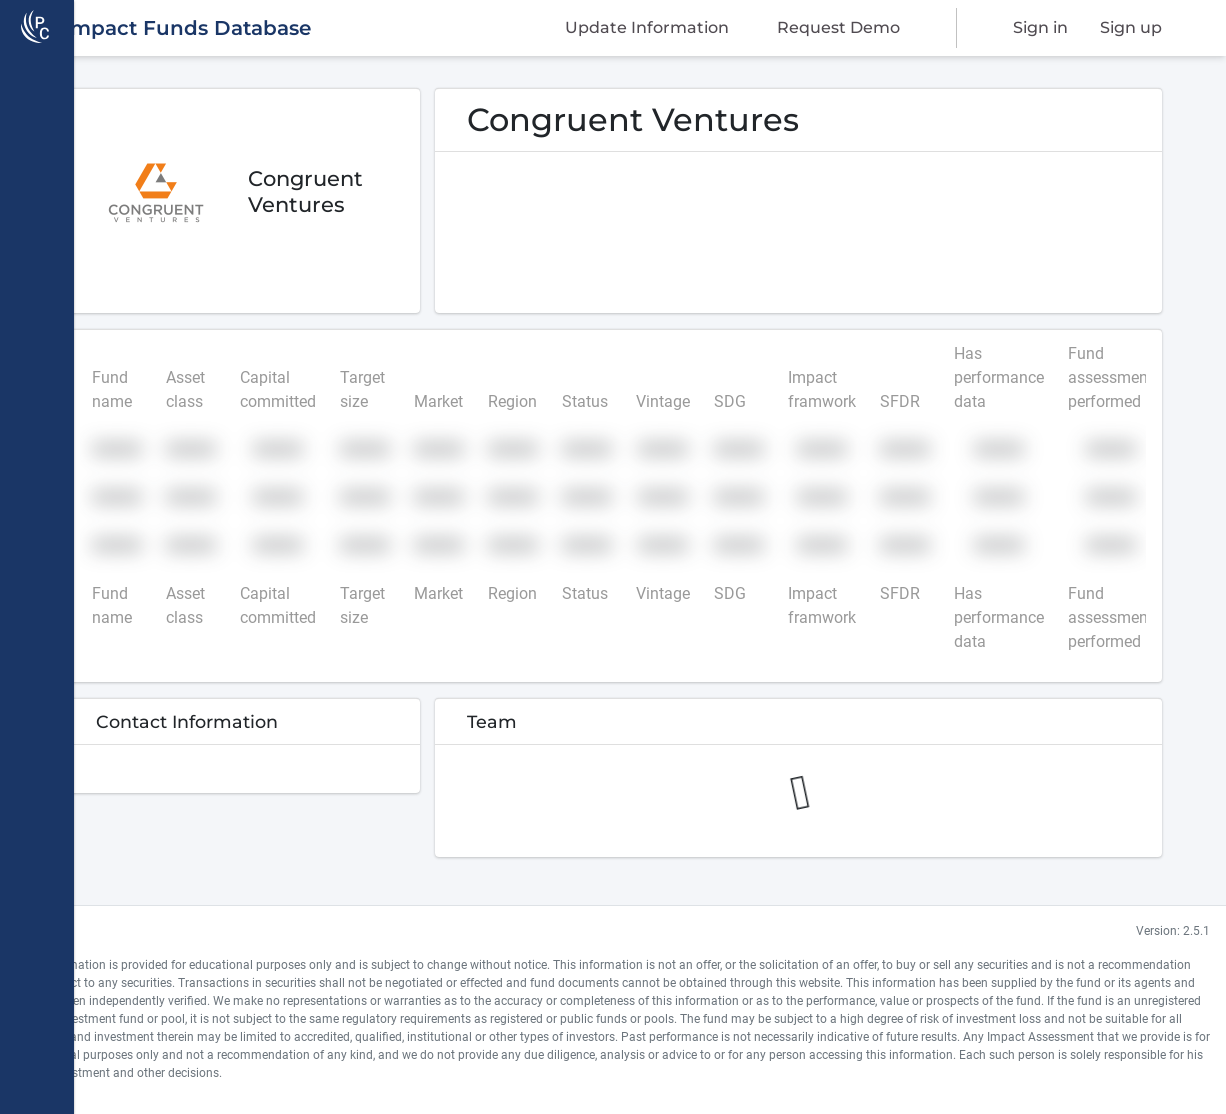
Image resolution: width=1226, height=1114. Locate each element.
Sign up (1131, 27)
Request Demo (838, 27)
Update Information (647, 27)
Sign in (1040, 27)
